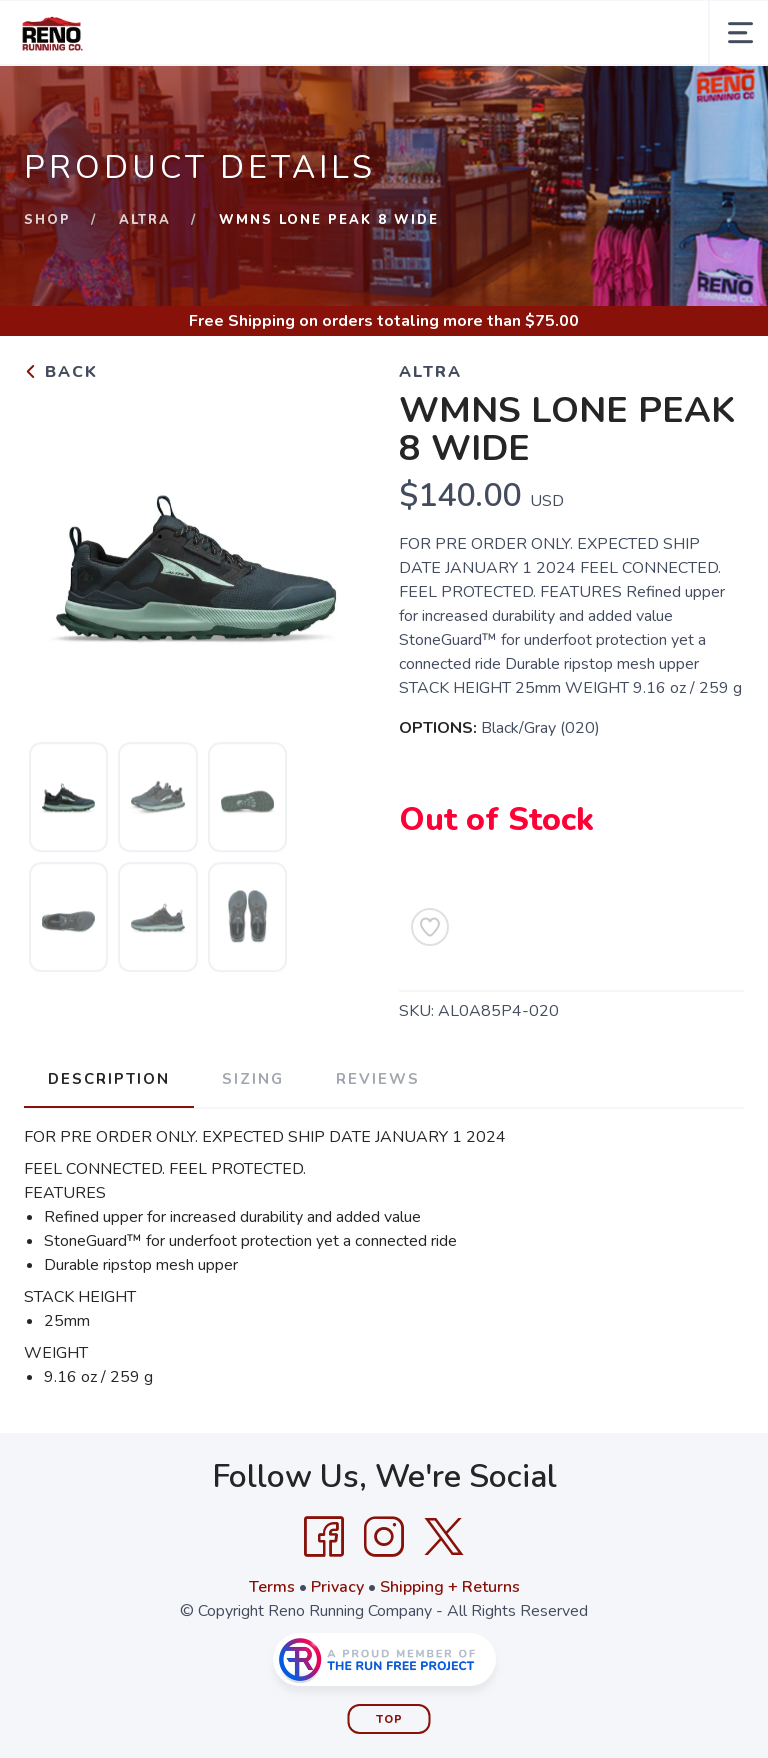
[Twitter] (444, 1537)
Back (61, 372)
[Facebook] (324, 1537)
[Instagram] (384, 1537)
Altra (145, 220)
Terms (272, 1587)
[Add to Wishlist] (430, 927)
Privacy (337, 1587)
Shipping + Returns (450, 1587)
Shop (47, 220)
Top (389, 1719)
